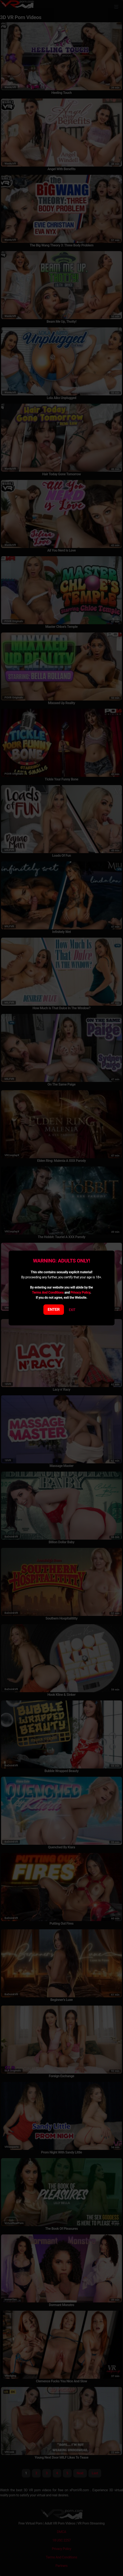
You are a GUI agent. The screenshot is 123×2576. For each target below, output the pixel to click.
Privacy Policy (80, 1292)
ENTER (54, 1309)
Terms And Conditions (48, 1292)
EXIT (72, 1310)
